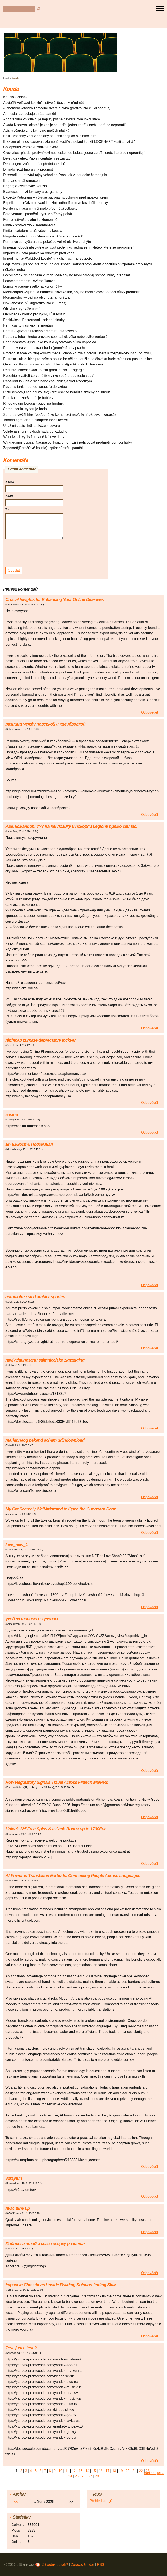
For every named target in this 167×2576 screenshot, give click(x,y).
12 (74, 2471)
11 (67, 2471)
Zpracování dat (82, 2564)
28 (97, 2476)
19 (121, 2471)
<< (16, 2502)
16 (101, 2471)
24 (70, 2476)
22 (141, 2471)
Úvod (6, 78)
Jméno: (9, 481)
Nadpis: (9, 495)
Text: (8, 509)
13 (81, 2471)
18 (114, 2471)
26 (83, 2476)
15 (94, 2471)
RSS (100, 2564)
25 (77, 2476)
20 (128, 2471)
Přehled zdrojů (101, 2501)
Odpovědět (149, 712)
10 (60, 2471)
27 (90, 2476)
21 (134, 2471)
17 (107, 2471)
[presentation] (34, 553)
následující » (154, 2473)
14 (87, 2471)
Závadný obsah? (55, 2564)
